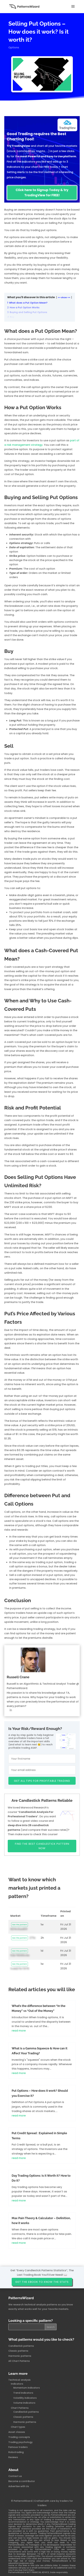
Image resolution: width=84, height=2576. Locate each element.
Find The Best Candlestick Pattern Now (42, 1846)
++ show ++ (64, 297)
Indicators (17, 2383)
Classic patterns (18, 2350)
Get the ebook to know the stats (42, 2282)
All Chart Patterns (19, 2361)
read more (19, 2030)
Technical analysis (19, 2379)
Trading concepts (19, 2437)
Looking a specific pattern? (30, 2321)
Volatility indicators (25, 2398)
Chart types (18, 2427)
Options (13, 47)
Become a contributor (21, 2481)
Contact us (15, 2476)
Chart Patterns (20, 2408)
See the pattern (19, 1924)
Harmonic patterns (19, 2356)
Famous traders (18, 2447)
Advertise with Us (18, 2486)
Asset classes (16, 2432)
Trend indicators (23, 2392)
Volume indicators (24, 2402)
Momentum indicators (26, 2387)
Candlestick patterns (21, 2346)
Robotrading (16, 2452)
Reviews (13, 2457)
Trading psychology (20, 2442)
